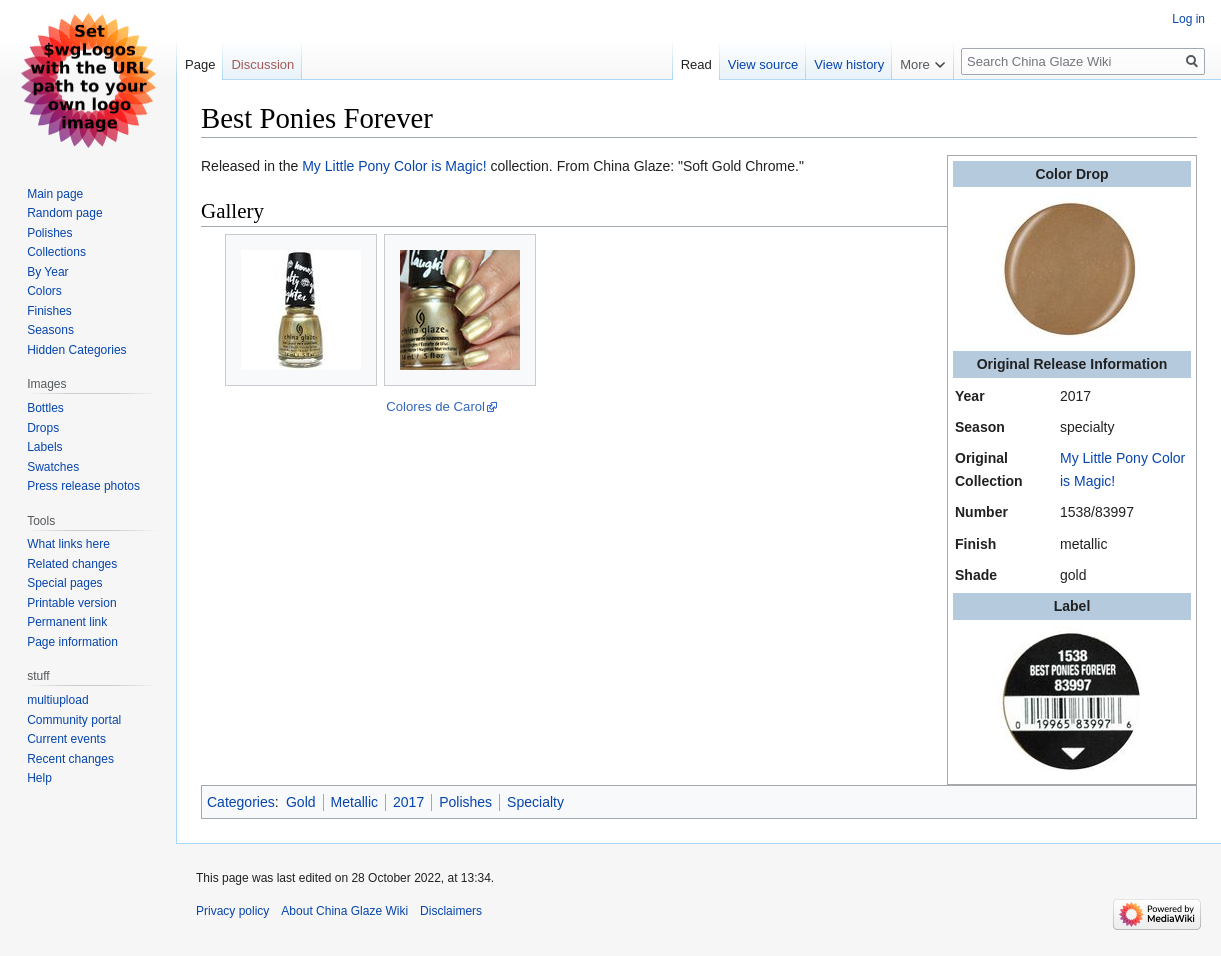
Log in (1188, 19)
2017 (408, 802)
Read (696, 64)
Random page (64, 213)
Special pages (64, 583)
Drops (43, 428)
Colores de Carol (435, 406)
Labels (44, 447)
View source (763, 64)
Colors (44, 291)
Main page (55, 194)
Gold (301, 802)
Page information (72, 642)
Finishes (49, 311)
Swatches (53, 467)
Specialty (535, 802)
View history (849, 64)
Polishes (465, 802)
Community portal (74, 720)
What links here (68, 544)
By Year (47, 272)
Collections (56, 252)
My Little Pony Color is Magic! (394, 166)
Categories (241, 802)
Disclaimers (451, 911)
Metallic (354, 802)
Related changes (72, 564)
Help (39, 778)
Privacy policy (232, 911)
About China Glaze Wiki (344, 911)
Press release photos (83, 486)
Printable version (71, 603)
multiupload (57, 700)
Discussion (262, 64)
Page (200, 64)
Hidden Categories (76, 350)
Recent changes (70, 759)
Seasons (50, 330)
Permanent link (67, 622)
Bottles (45, 408)
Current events (66, 739)
